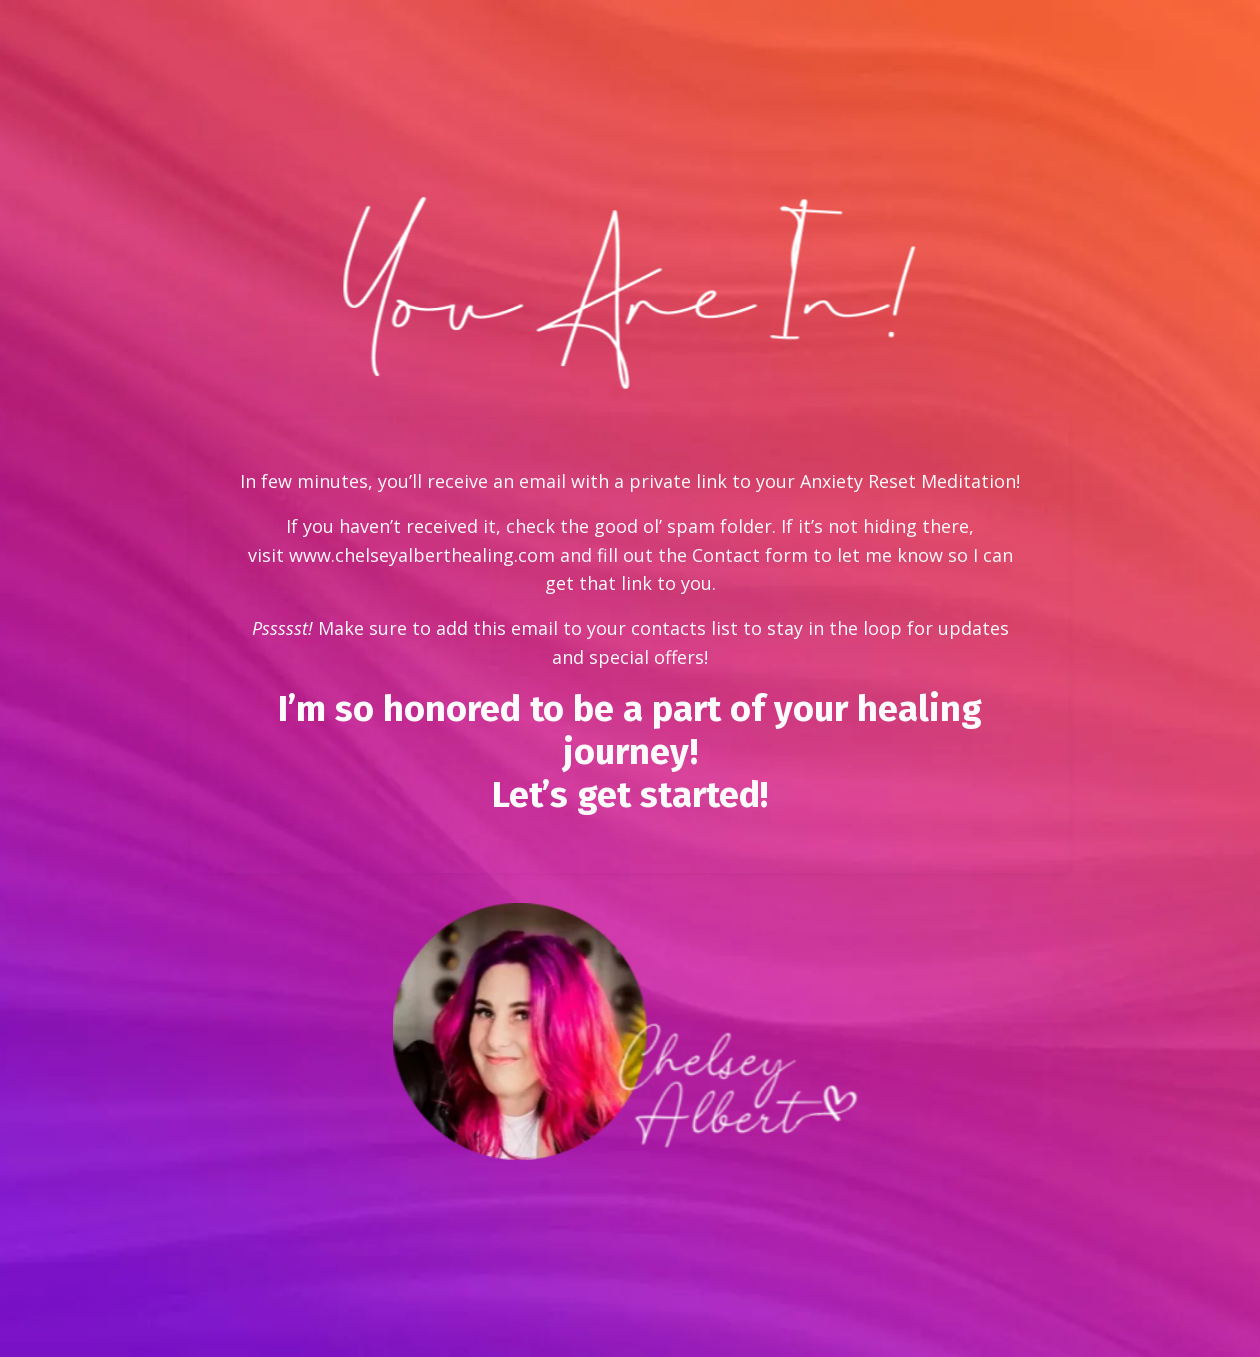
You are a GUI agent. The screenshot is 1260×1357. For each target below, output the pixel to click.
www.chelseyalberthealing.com (422, 555)
